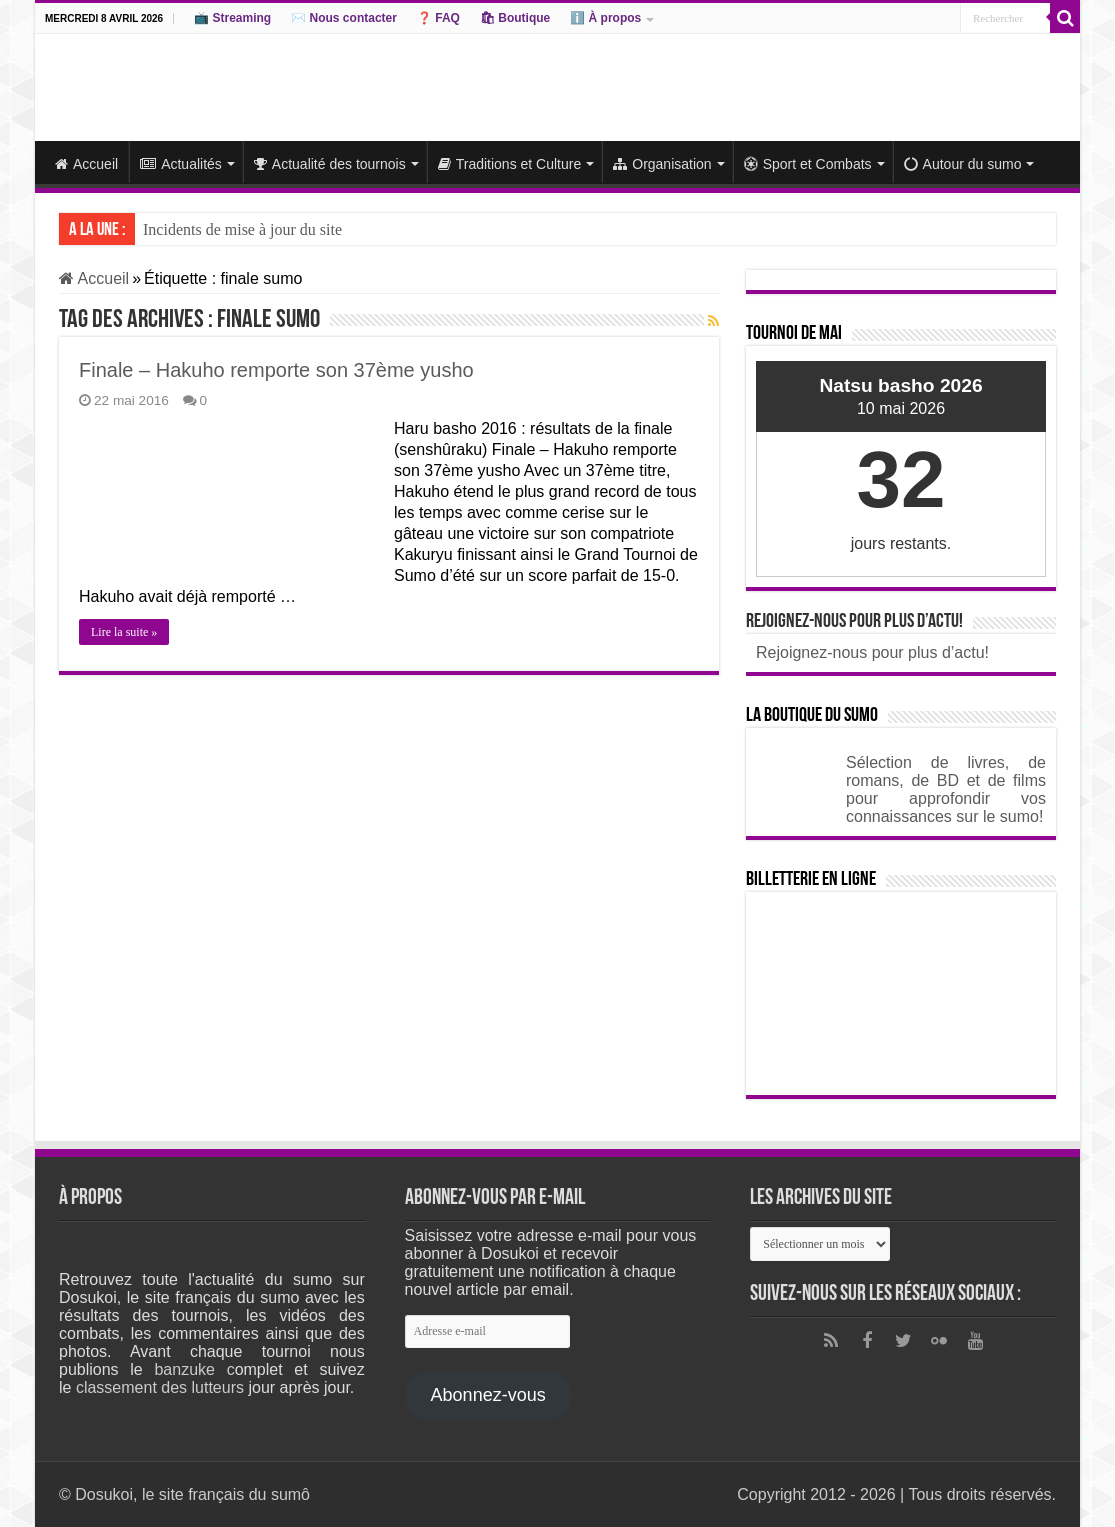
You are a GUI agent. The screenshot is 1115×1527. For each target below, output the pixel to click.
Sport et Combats (808, 164)
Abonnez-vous (488, 1395)
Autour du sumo (963, 164)
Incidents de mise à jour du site (242, 229)
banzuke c (194, 1369)
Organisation (662, 164)
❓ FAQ (438, 18)
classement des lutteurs (160, 1387)
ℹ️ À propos (605, 18)
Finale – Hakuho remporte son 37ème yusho (276, 370)
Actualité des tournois (330, 164)
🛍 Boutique (515, 18)
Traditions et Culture (510, 164)
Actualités (181, 164)
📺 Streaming (232, 18)
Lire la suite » (124, 632)
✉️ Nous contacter (344, 18)
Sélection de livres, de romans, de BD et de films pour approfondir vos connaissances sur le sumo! (946, 789)
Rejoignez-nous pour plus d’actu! (854, 622)
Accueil (86, 164)
